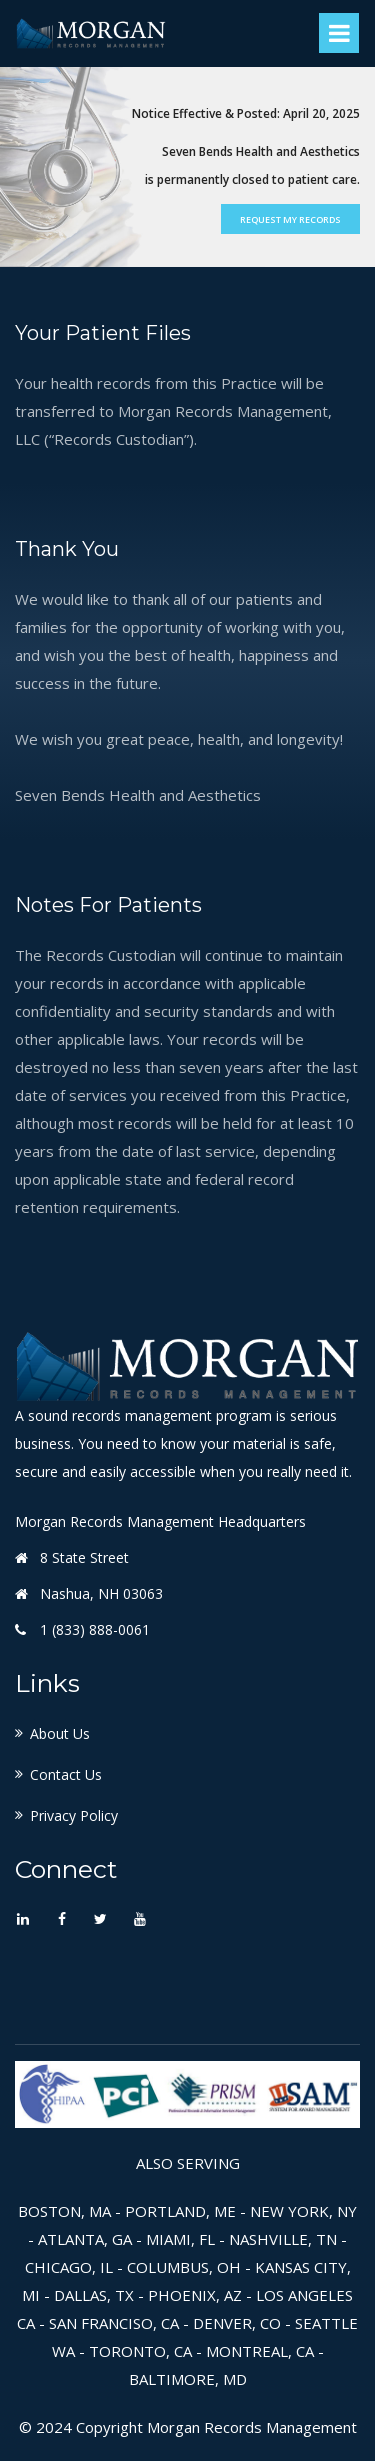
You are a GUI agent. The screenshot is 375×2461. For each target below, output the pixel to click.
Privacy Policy (74, 1815)
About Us (60, 1733)
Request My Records (290, 219)
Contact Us (66, 1774)
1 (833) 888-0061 (95, 1629)
